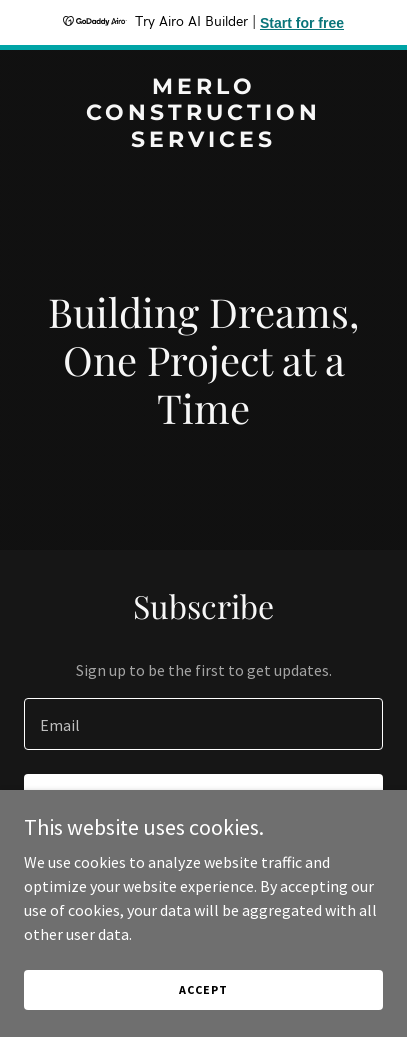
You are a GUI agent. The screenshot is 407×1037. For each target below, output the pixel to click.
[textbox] (203, 724)
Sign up (203, 802)
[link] (203, 141)
